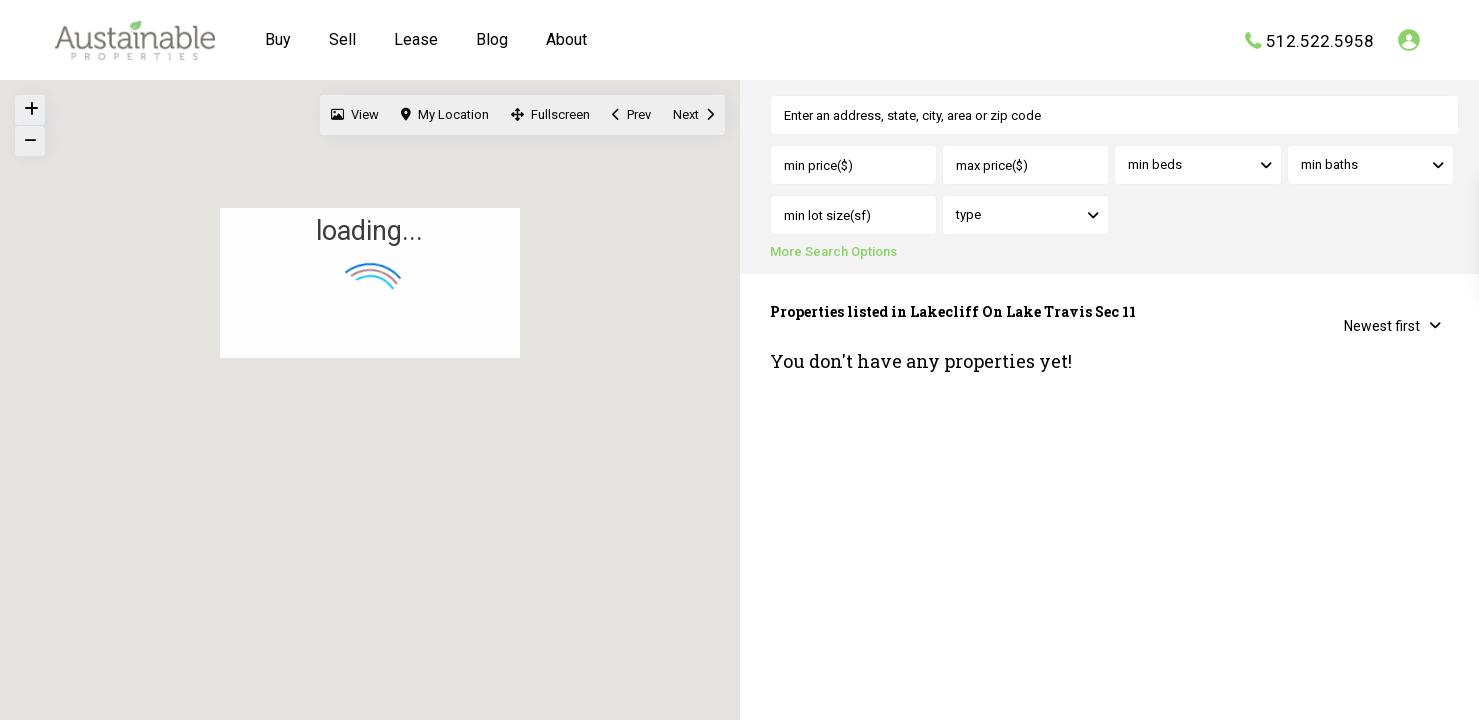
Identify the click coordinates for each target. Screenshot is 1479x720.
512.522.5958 (1320, 40)
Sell (342, 39)
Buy (278, 39)
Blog (492, 39)
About (566, 39)
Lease (416, 39)
